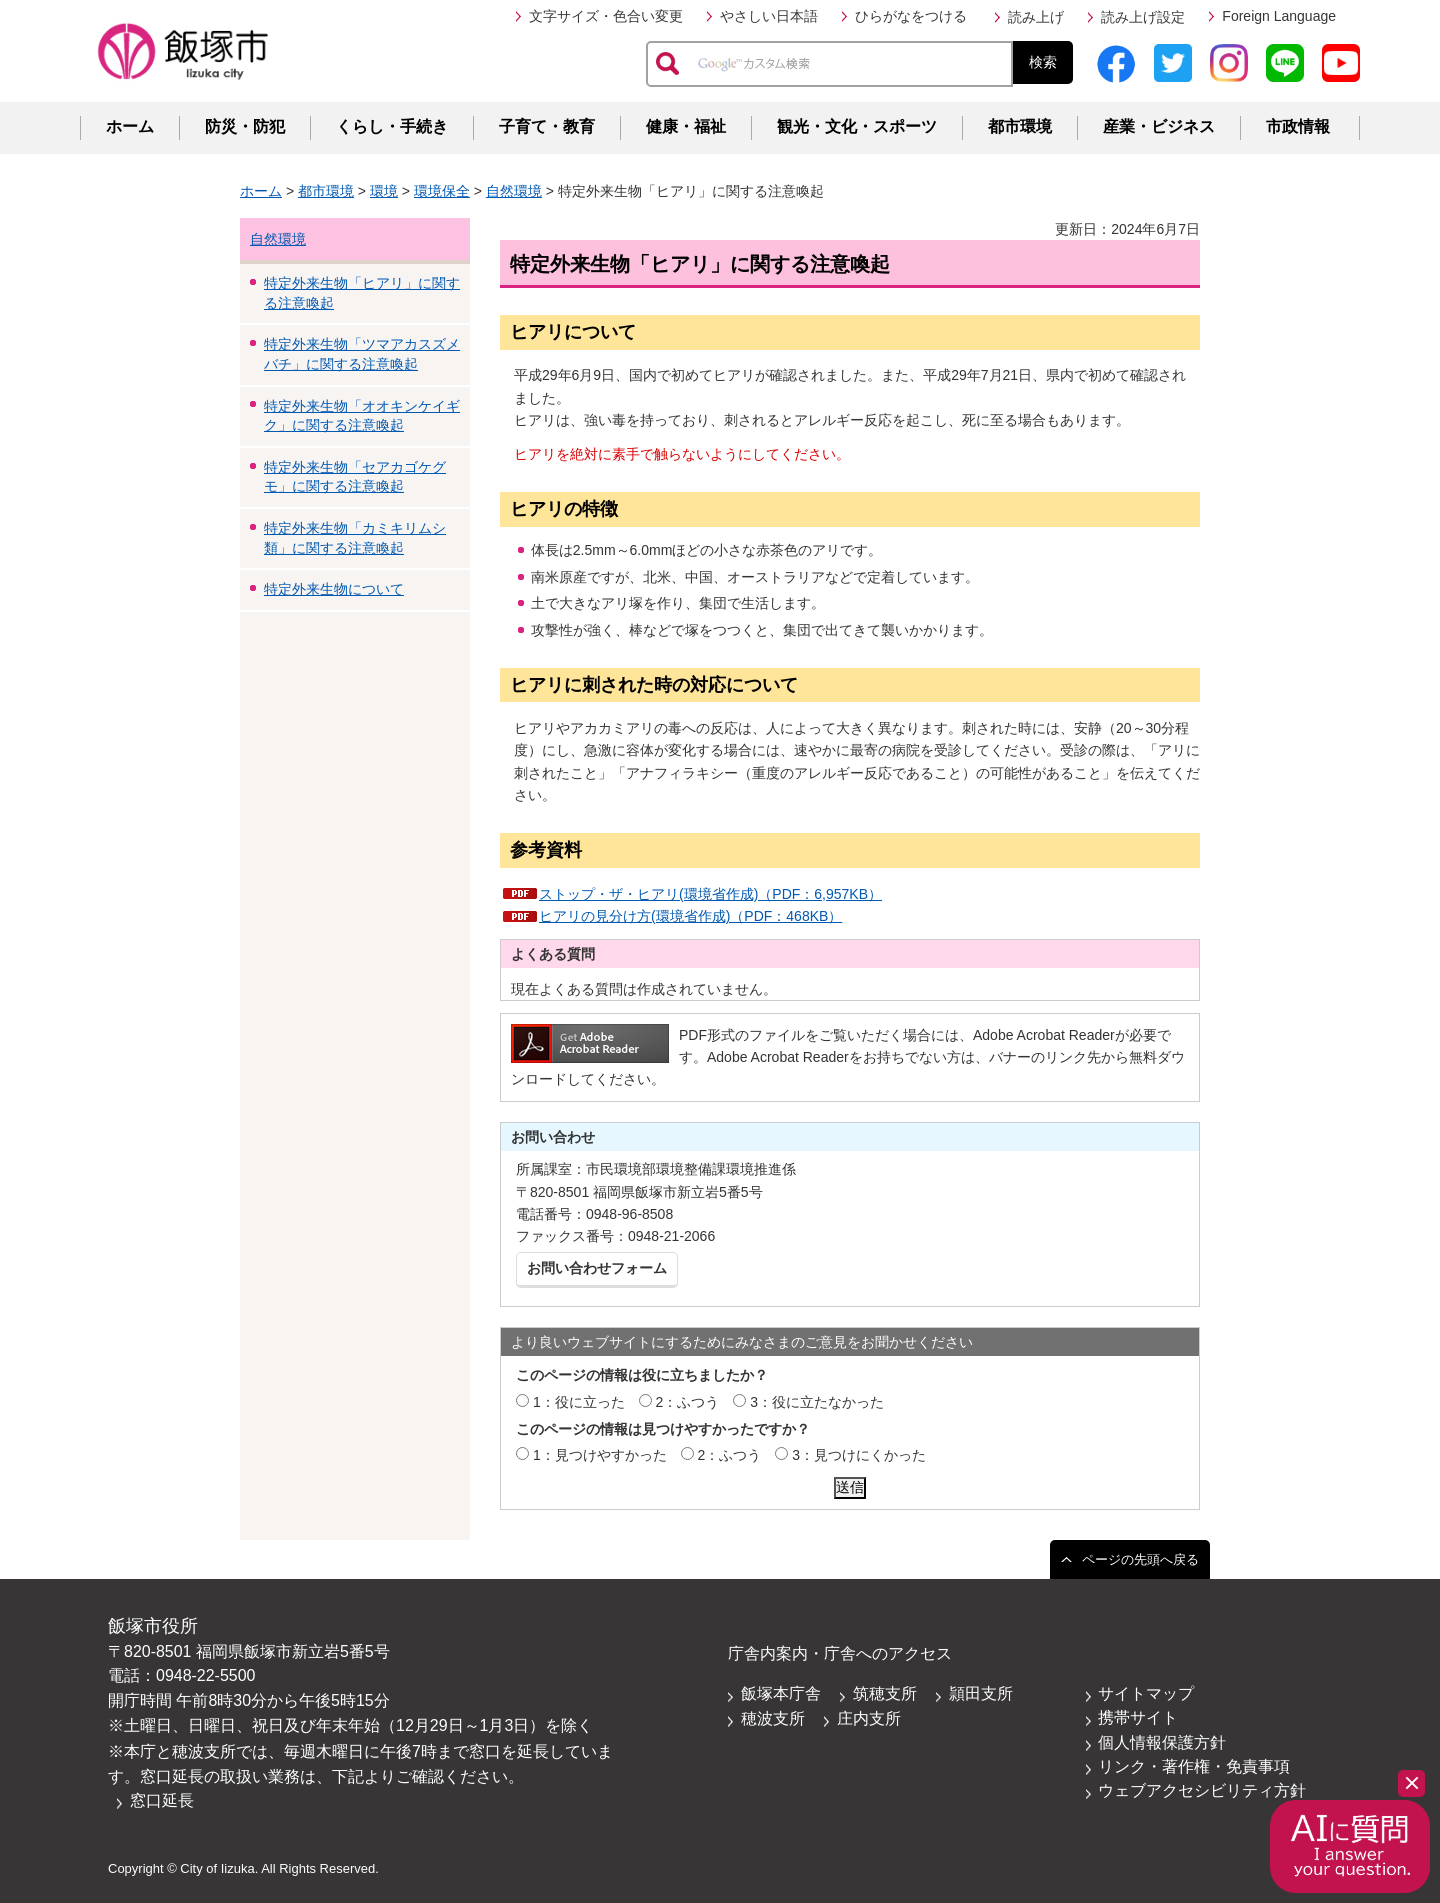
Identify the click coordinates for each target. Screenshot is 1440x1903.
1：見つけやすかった (600, 1455)
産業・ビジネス (1159, 126)
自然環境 (514, 191)
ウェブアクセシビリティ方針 (1202, 1790)
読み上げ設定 (1143, 17)
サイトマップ (1146, 1693)
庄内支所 (869, 1718)
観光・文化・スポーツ (857, 126)
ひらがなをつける (911, 16)
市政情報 (1298, 126)
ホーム (130, 126)
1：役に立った (579, 1402)
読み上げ (1036, 17)
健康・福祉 (686, 126)
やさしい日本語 (769, 16)
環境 (384, 191)
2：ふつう (688, 1402)
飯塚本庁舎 (781, 1693)
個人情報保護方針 (1162, 1742)
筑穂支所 (885, 1693)
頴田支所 (981, 1693)
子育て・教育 (547, 126)
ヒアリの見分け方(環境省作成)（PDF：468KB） (690, 916)
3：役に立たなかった (817, 1402)
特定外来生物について (334, 589)
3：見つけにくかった (859, 1455)
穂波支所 (773, 1718)
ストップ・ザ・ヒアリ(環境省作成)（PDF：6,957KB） (710, 894)
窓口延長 (162, 1800)
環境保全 (442, 191)
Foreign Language (1279, 16)
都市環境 (1020, 126)
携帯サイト (1138, 1717)
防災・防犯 (245, 126)
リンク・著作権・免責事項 (1194, 1766)
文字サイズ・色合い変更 (606, 16)
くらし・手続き (392, 126)
